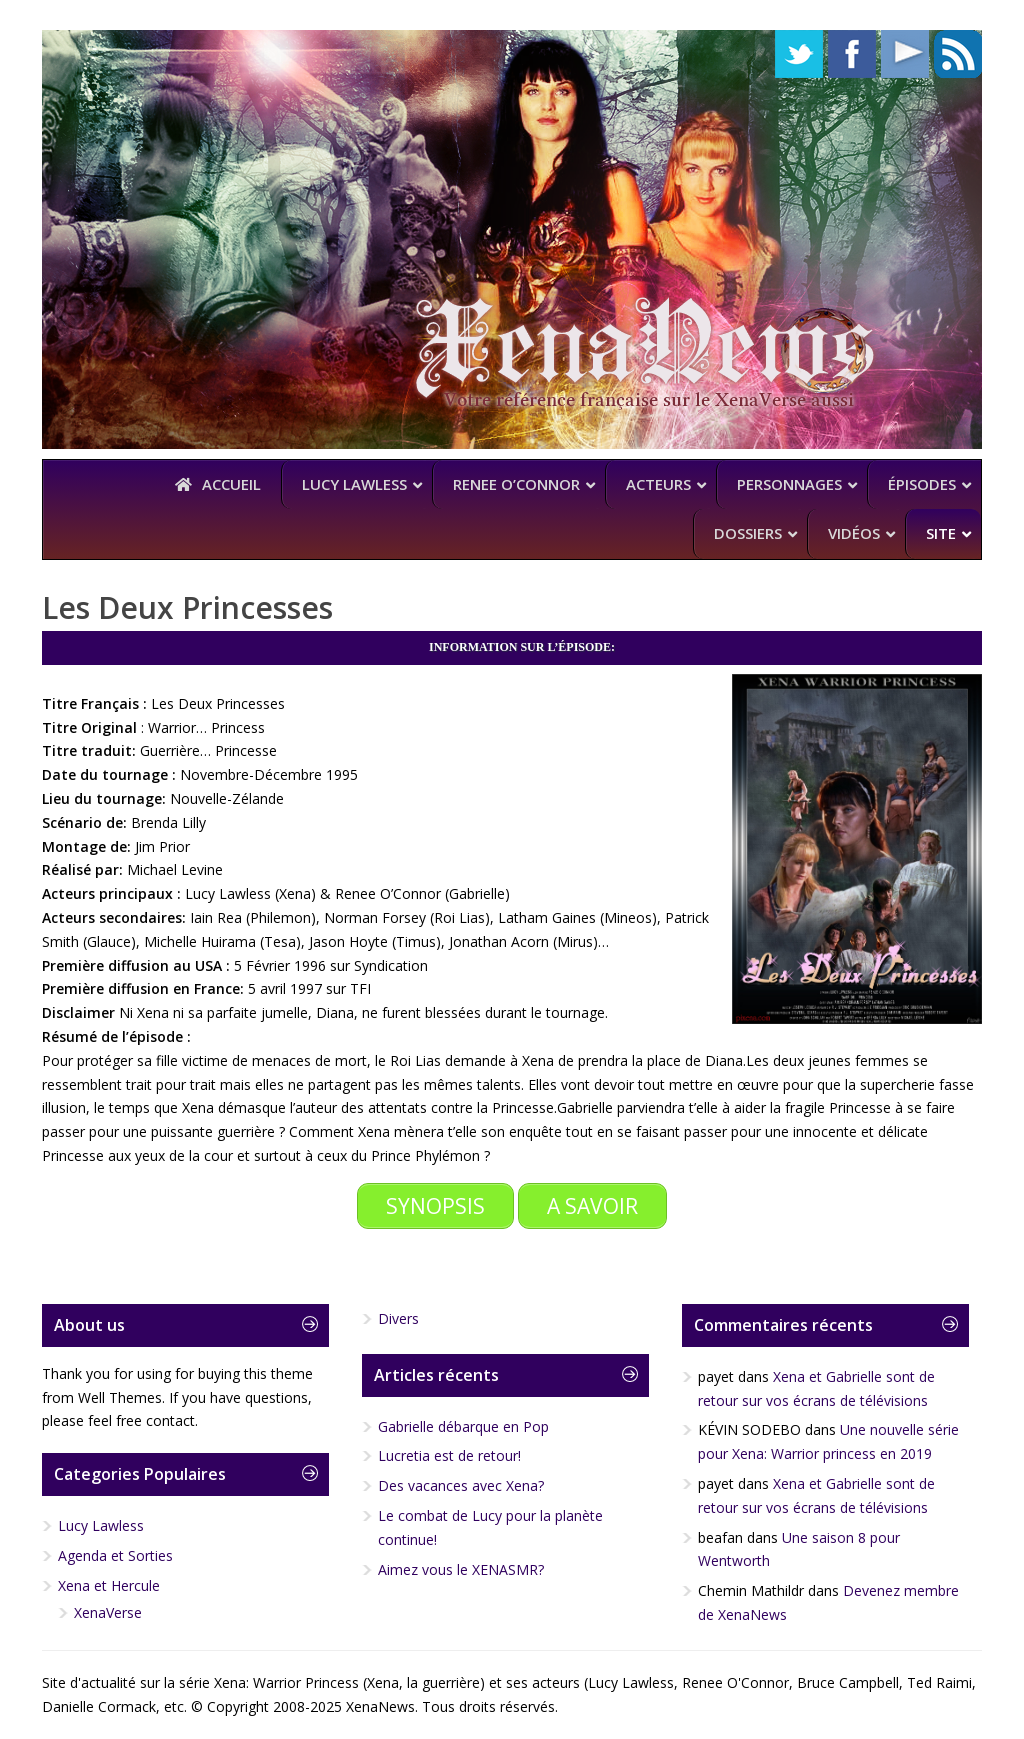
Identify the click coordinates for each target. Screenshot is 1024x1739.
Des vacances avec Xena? (461, 1485)
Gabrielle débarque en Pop (463, 1426)
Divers (398, 1318)
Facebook (852, 54)
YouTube (905, 54)
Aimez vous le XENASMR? (461, 1569)
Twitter (799, 54)
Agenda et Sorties (115, 1555)
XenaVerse (108, 1612)
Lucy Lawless (101, 1525)
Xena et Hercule (109, 1585)
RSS (958, 54)
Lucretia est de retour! (449, 1455)
